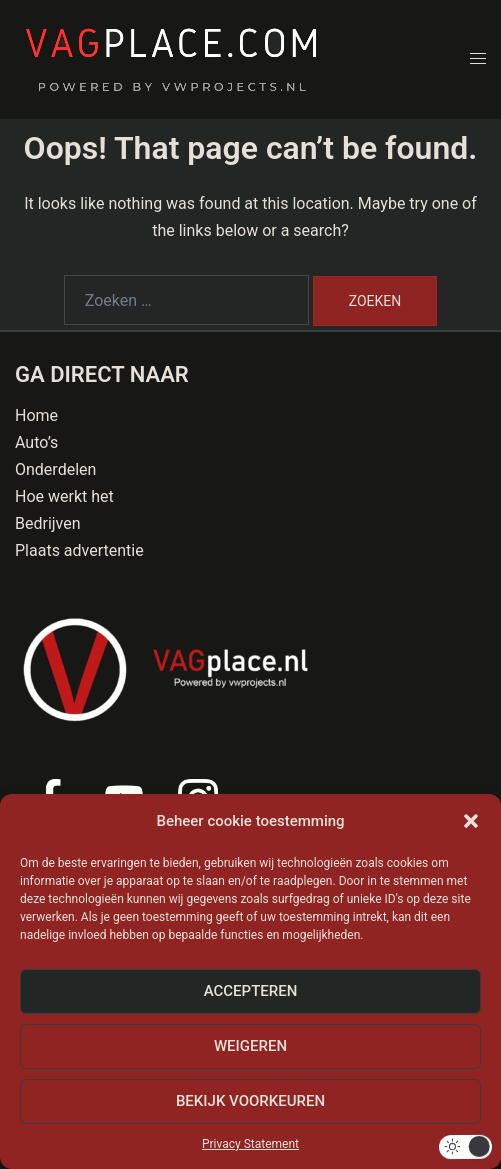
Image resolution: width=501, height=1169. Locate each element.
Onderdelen (55, 469)
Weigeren (250, 1046)
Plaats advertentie (79, 550)
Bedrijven (48, 523)
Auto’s (36, 442)
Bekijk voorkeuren (250, 1101)
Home (36, 415)
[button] (471, 821)
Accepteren (251, 991)
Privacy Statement (250, 1144)
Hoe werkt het (64, 496)
